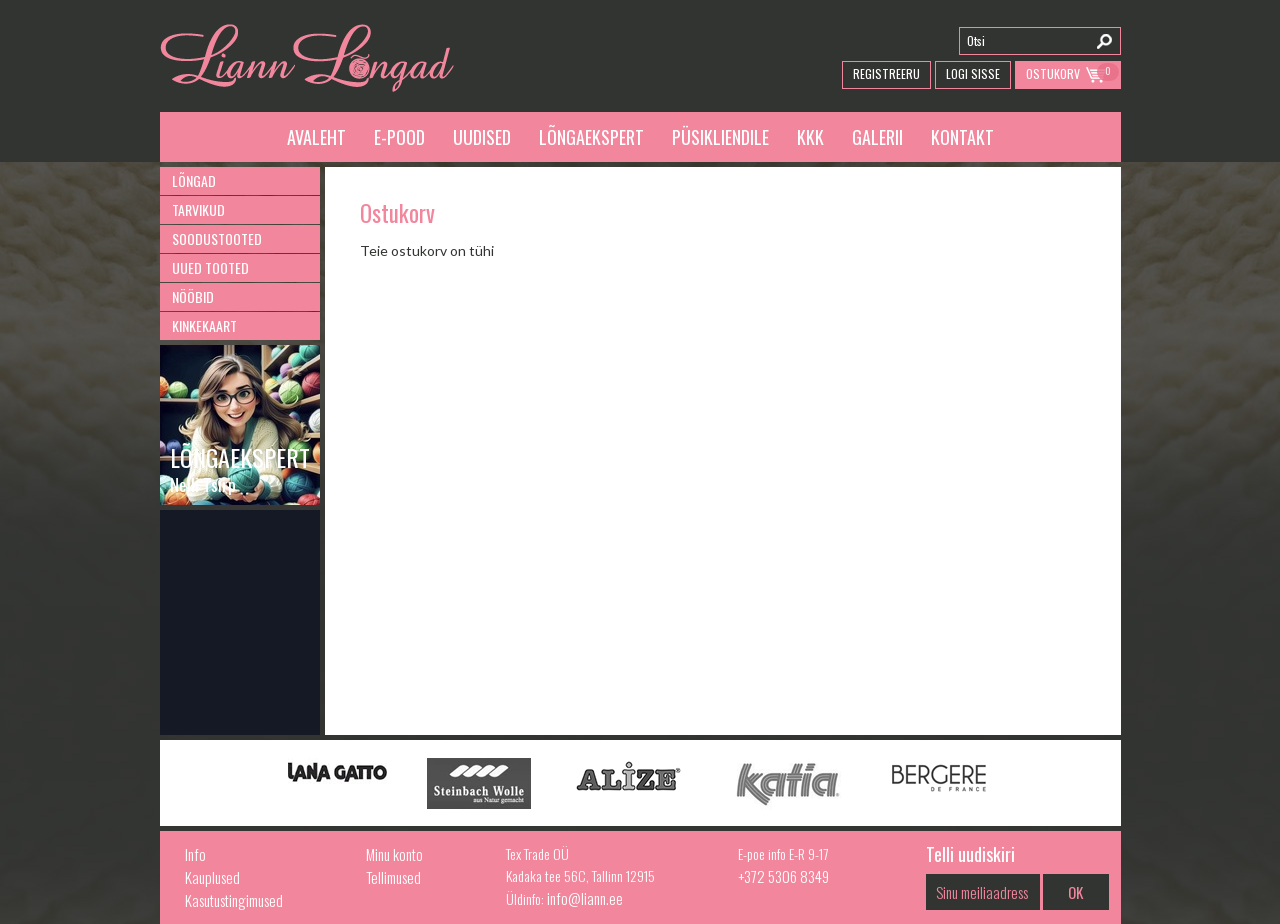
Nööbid (193, 296)
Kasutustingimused (234, 900)
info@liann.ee (585, 898)
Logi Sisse (973, 73)
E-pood (399, 137)
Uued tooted (210, 267)
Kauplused (212, 877)
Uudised (482, 137)
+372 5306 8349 (783, 876)
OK (1075, 892)
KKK (810, 137)
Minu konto (394, 854)
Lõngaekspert (591, 137)
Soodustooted (217, 238)
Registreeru (886, 73)
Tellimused (393, 877)
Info (195, 854)
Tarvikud (198, 209)
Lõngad (194, 180)
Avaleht (316, 137)
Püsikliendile (720, 137)
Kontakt (962, 137)
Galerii (877, 137)
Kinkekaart (204, 325)
